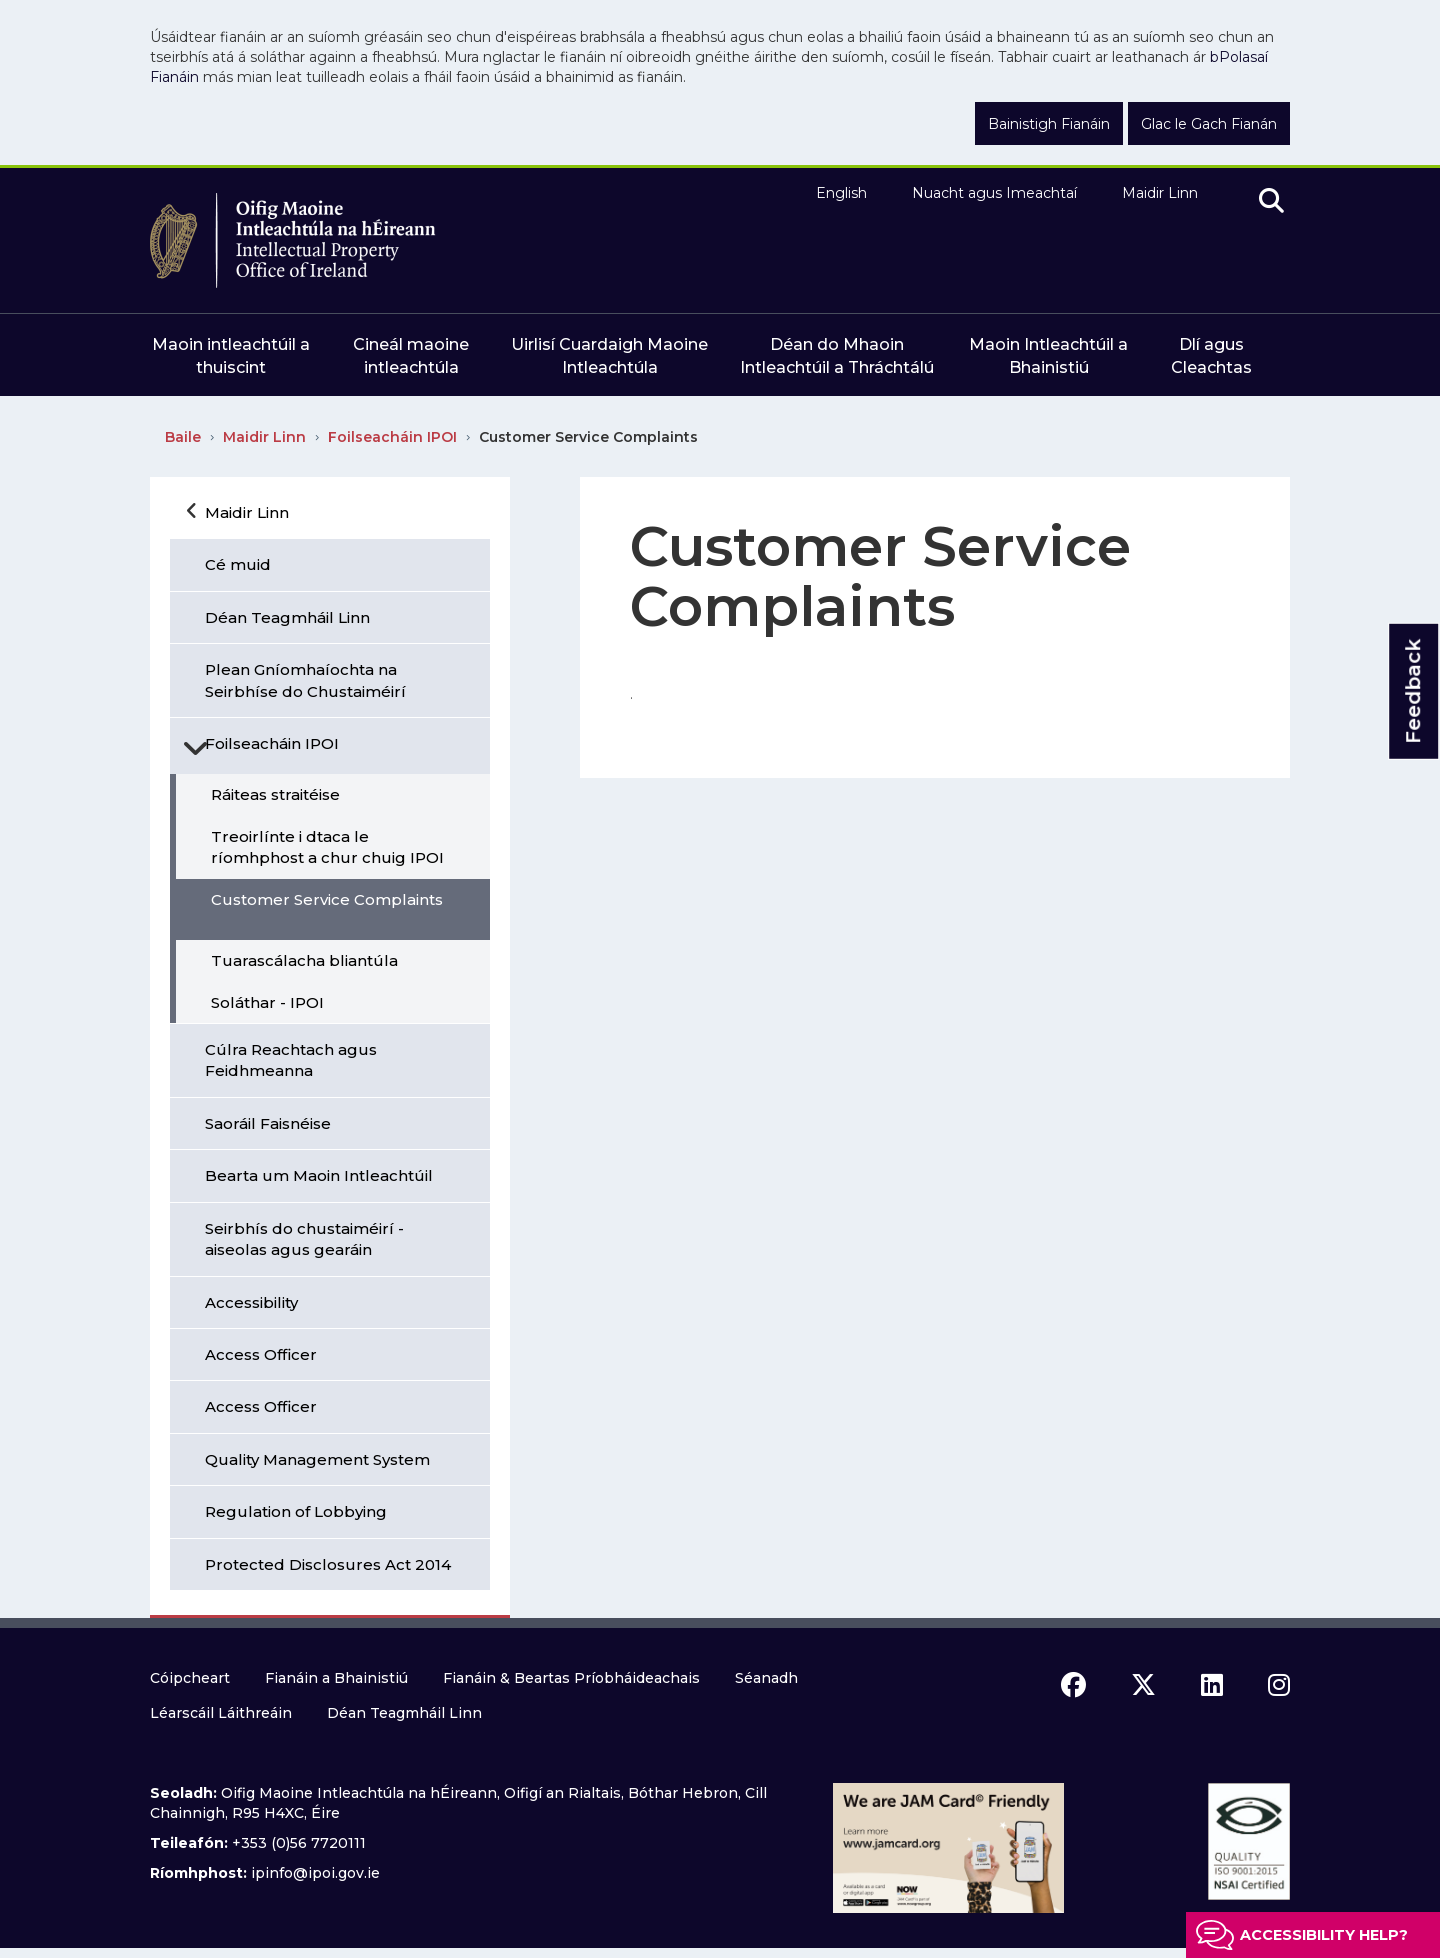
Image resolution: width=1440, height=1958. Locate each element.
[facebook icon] (1073, 1685)
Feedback (1413, 691)
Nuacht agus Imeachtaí (994, 193)
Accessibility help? (1324, 1935)
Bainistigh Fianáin (1049, 124)
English (841, 193)
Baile (183, 437)
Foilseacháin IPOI (392, 437)
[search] (1271, 202)
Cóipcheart (190, 1678)
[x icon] (1143, 1685)
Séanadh (766, 1678)
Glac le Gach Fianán (1209, 124)
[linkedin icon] (1212, 1685)
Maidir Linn (1160, 193)
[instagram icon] (1279, 1685)
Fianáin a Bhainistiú (336, 1678)
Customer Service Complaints (588, 437)
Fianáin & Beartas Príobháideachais (571, 1678)
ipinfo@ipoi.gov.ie (315, 1873)
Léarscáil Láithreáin (221, 1713)
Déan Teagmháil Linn (404, 1713)
